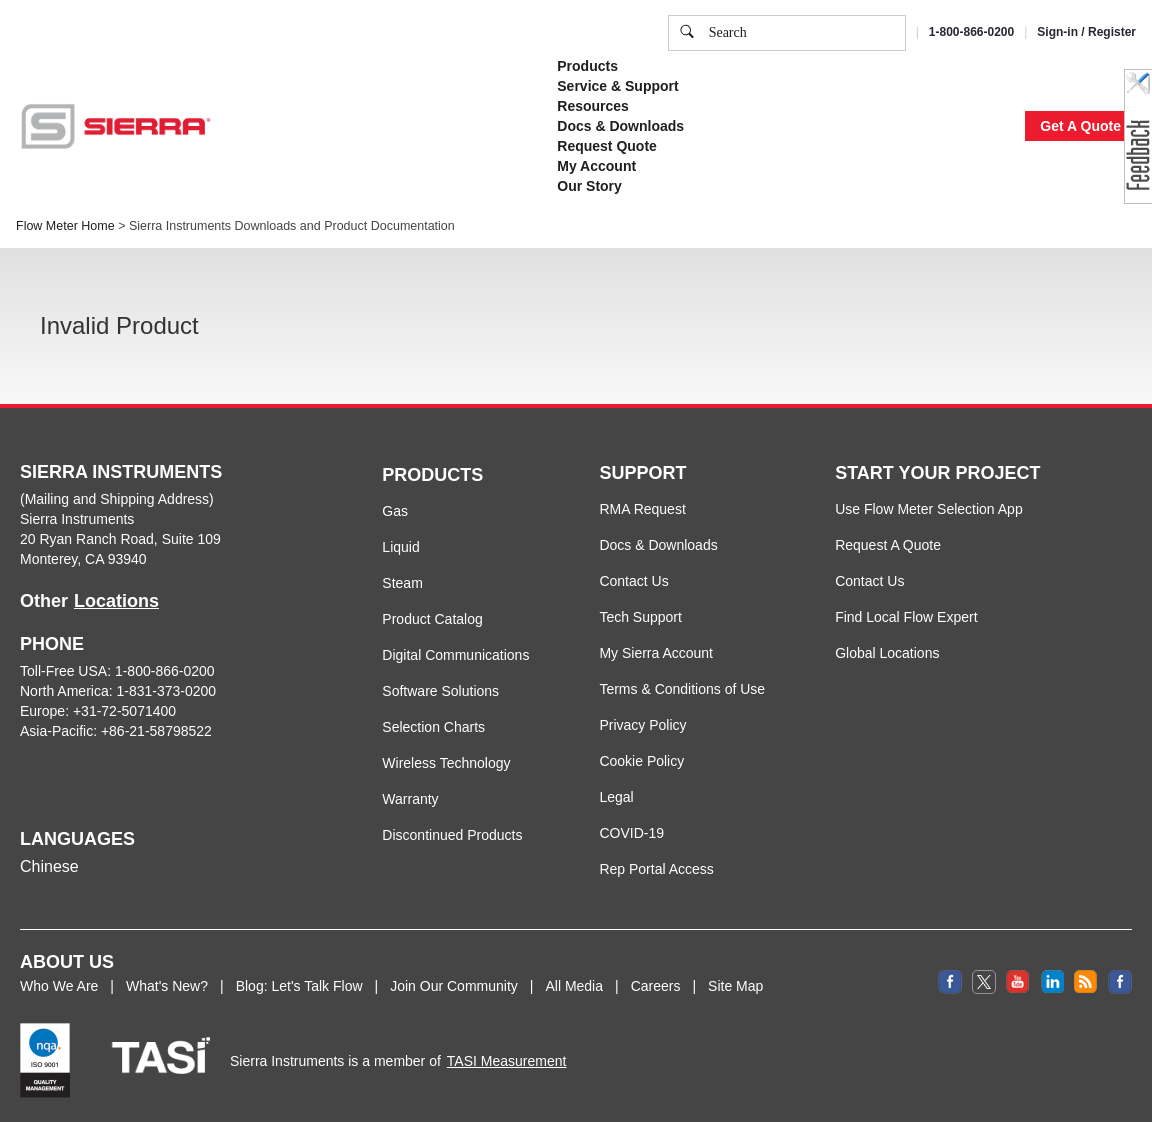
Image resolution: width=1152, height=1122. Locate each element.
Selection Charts (433, 727)
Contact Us (633, 581)
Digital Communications (455, 655)
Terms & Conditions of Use (682, 689)
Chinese (49, 866)
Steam (402, 583)
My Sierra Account (656, 653)
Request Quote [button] (607, 146)
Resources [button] (593, 106)
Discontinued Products (452, 835)
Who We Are (59, 986)
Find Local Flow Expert (906, 617)
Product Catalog (432, 619)
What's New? (167, 986)
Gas (395, 511)
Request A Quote (888, 545)
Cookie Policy (641, 761)
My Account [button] (596, 166)
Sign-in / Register (1086, 32)
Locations (116, 601)
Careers (656, 986)
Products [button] (587, 66)
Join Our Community (454, 986)
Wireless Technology (446, 763)
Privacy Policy (642, 725)
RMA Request (642, 509)
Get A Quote (1080, 126)
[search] (687, 33)
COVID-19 (631, 833)
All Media (574, 986)
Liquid (400, 547)
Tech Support (640, 617)
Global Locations (887, 653)
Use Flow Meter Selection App (929, 509)
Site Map (735, 986)
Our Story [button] (589, 186)
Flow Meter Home (65, 226)
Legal (616, 797)
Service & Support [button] (617, 86)
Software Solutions (440, 691)
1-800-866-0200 (971, 32)
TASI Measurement (507, 1061)
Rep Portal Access (656, 869)
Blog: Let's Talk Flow (299, 986)
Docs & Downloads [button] (620, 126)
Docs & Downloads (658, 545)
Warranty (410, 799)
